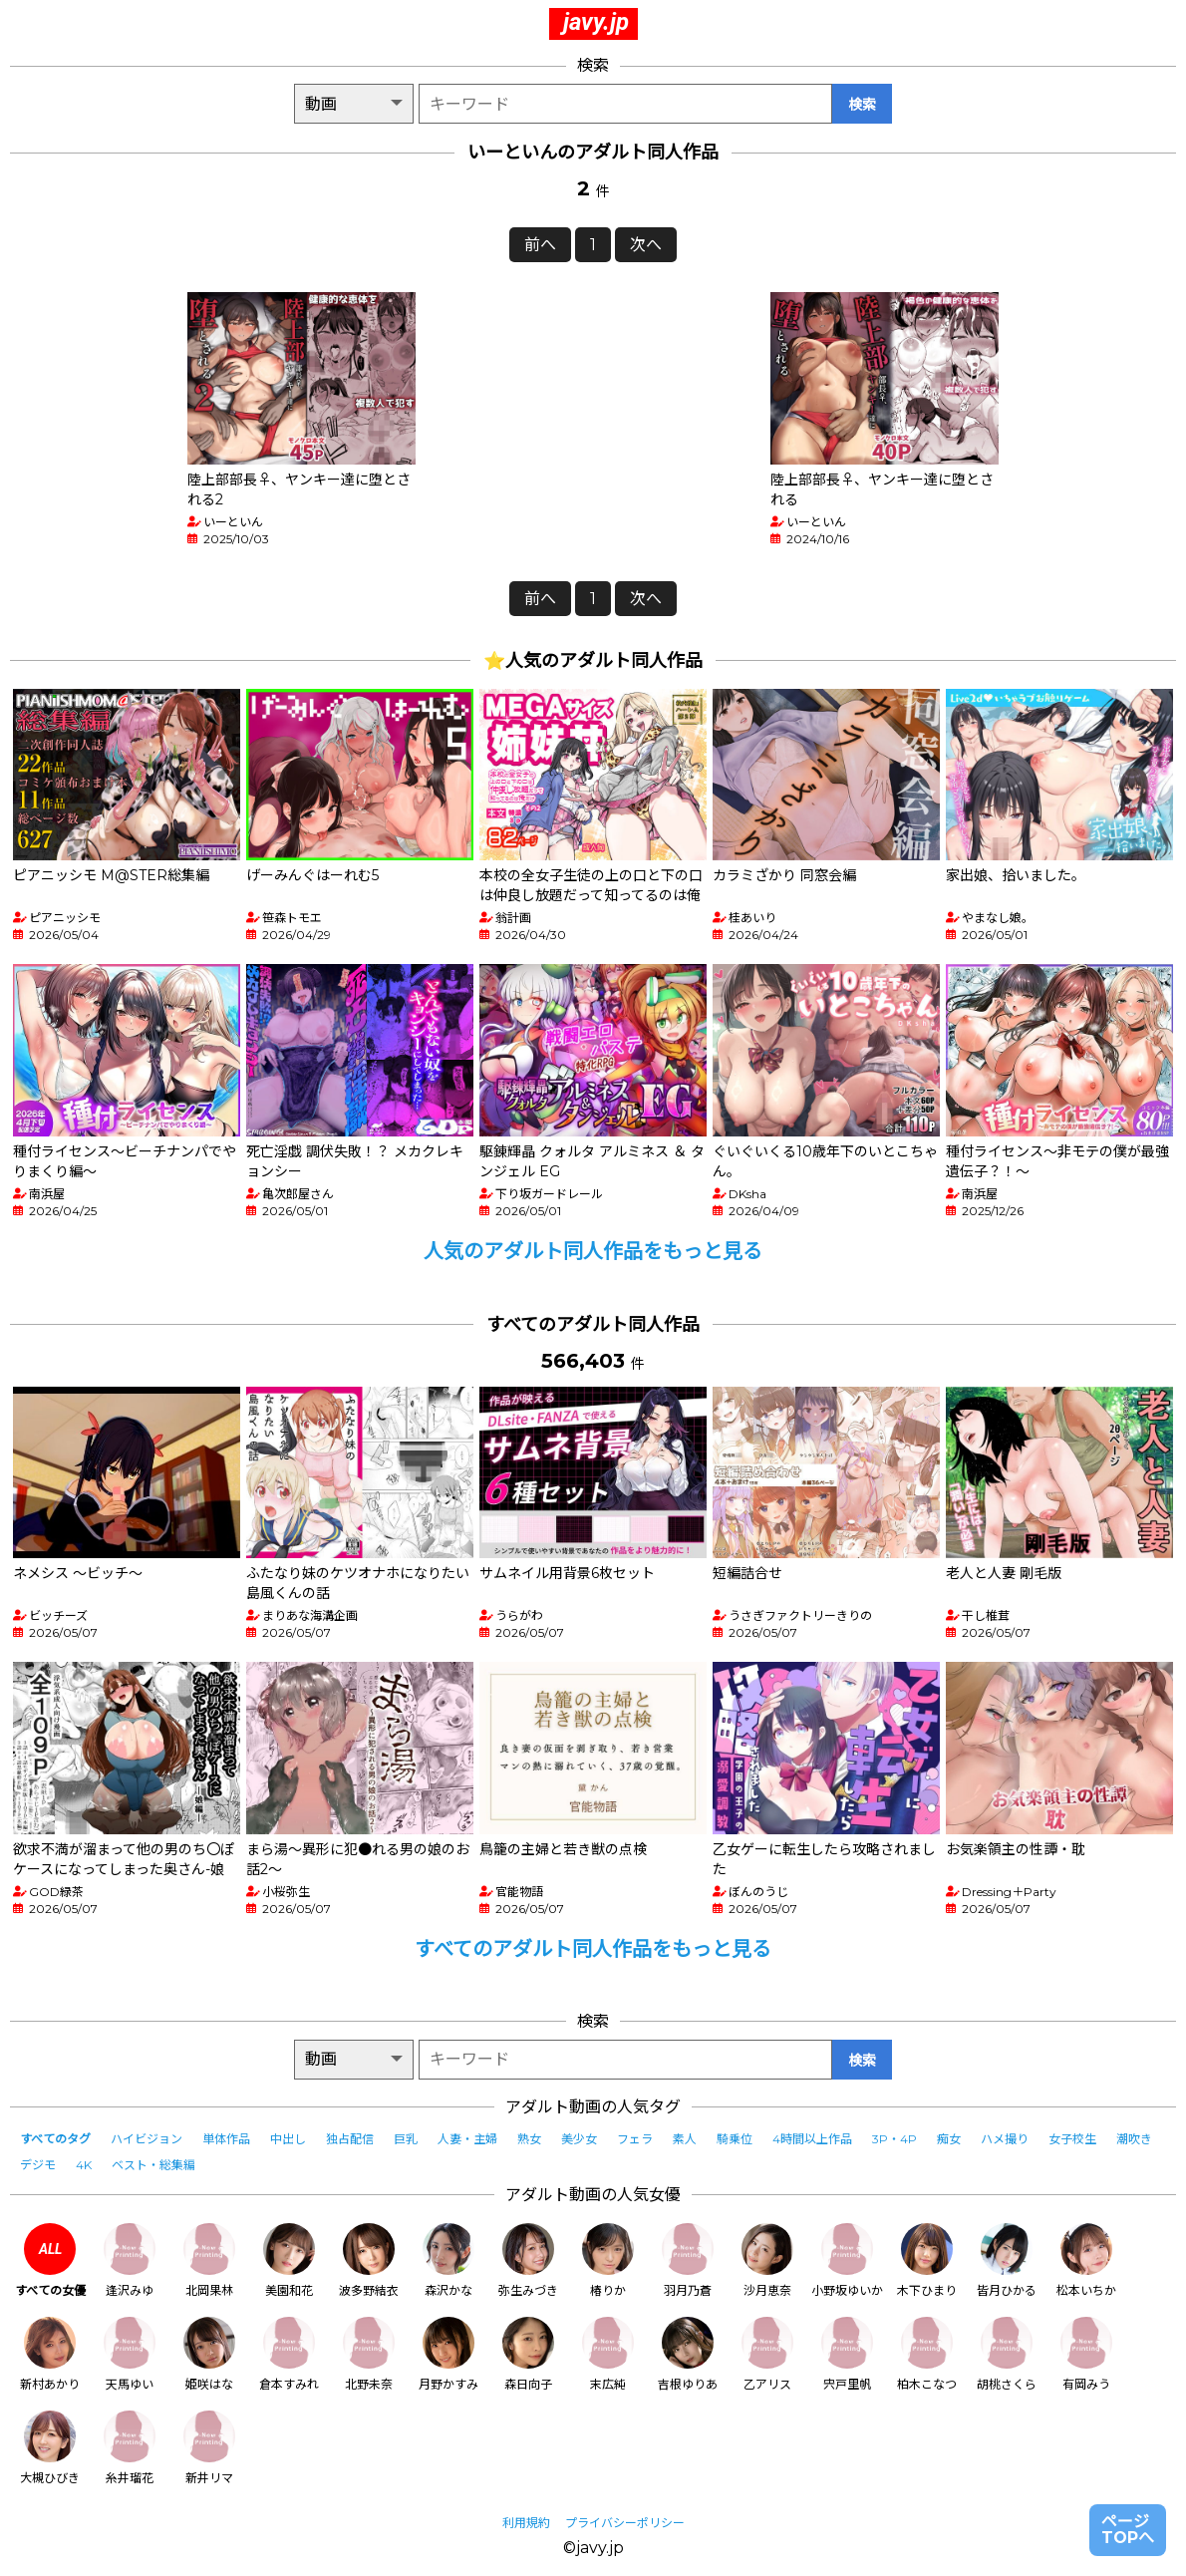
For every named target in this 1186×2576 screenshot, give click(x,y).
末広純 (608, 2354)
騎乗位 (734, 2138)
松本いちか (1086, 2260)
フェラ (635, 2138)
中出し (288, 2138)
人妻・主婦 (467, 2138)
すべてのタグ (55, 2138)
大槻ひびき (50, 2448)
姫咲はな (209, 2354)
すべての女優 (50, 2260)
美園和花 (289, 2260)
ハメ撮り (1005, 2138)
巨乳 (406, 2138)
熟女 (529, 2138)
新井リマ (209, 2448)
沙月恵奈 (767, 2260)
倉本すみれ (289, 2354)
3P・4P (894, 2138)
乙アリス (767, 2354)
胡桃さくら (1007, 2354)
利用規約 (526, 2522)
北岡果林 (209, 2260)
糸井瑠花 (129, 2448)
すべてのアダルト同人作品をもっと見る (593, 1949)
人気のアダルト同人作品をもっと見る (593, 1251)
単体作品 (226, 2138)
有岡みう (1086, 2354)
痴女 (949, 2138)
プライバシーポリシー (625, 2522)
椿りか (608, 2260)
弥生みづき (528, 2260)
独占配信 (350, 2138)
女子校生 (1072, 2138)
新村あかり (50, 2354)
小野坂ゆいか (847, 2260)
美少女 (579, 2138)
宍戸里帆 (847, 2354)
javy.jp (596, 22)
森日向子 (528, 2354)
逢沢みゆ (129, 2260)
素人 (685, 2138)
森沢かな (448, 2260)
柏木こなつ (927, 2354)
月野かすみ (448, 2354)
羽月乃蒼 (688, 2260)
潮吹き (1134, 2138)
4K (84, 2164)
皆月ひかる (1007, 2260)
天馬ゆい (129, 2354)
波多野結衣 (369, 2260)
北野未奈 (369, 2354)
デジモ (38, 2164)
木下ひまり (927, 2260)
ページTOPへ (1127, 2529)
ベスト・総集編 (153, 2164)
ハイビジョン (146, 2138)
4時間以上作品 (812, 2138)
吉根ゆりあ (688, 2354)
